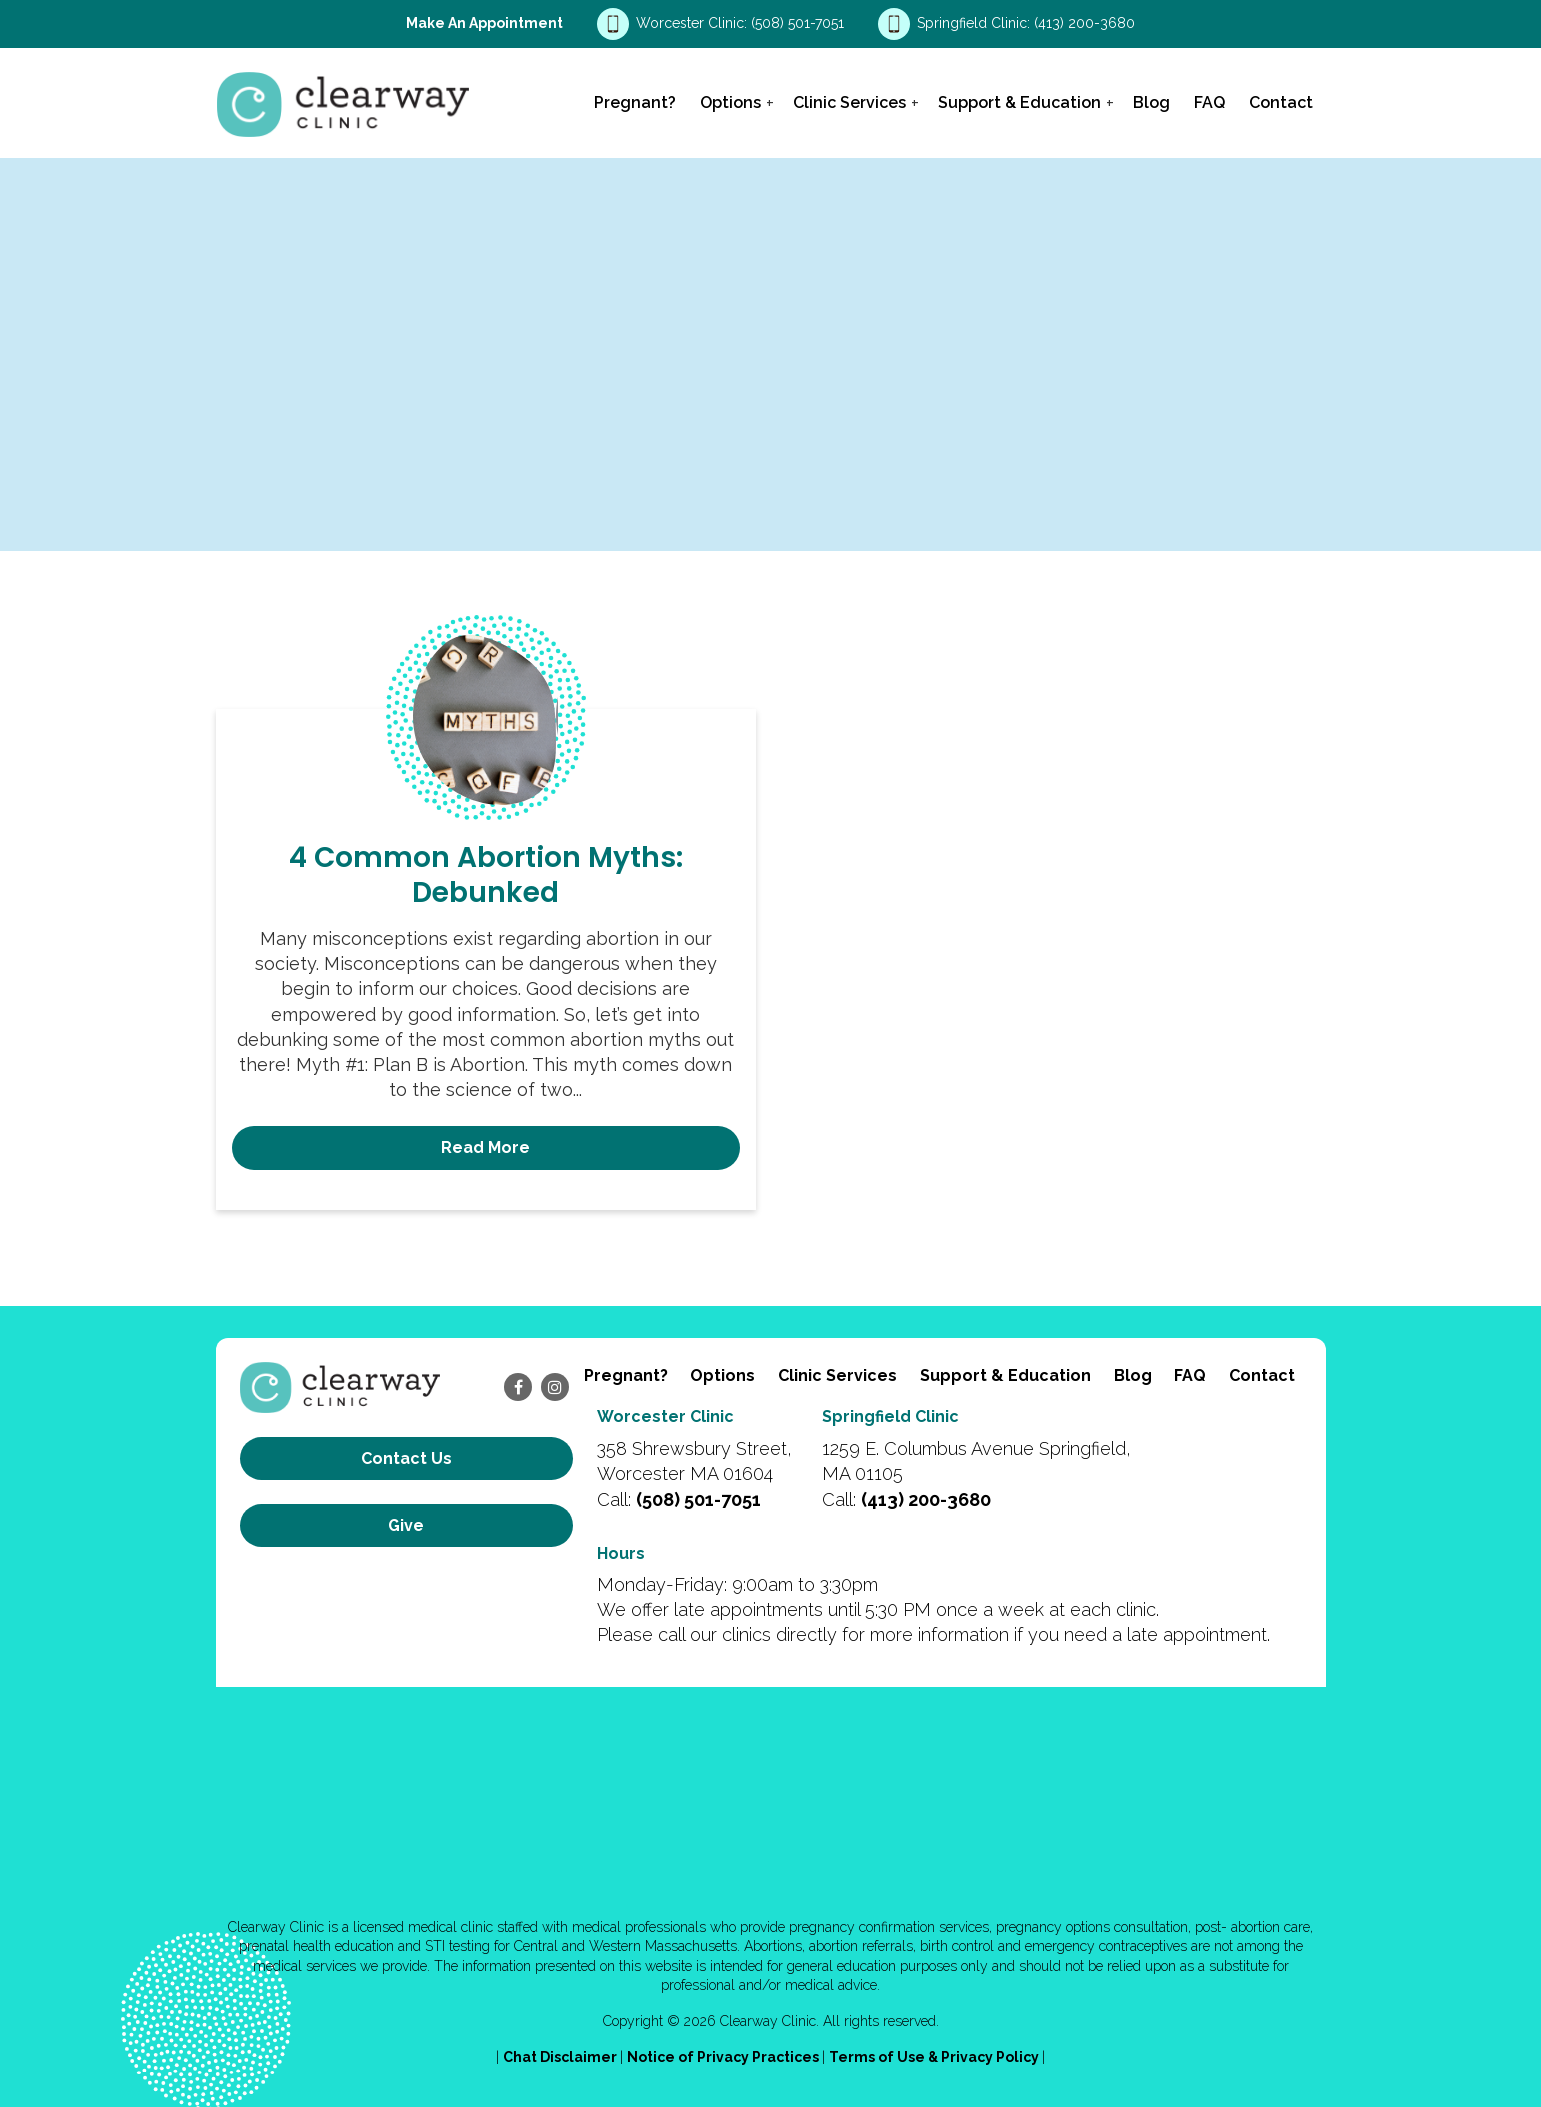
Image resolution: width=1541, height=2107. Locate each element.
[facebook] (518, 1387)
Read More (485, 1147)
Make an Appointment (484, 23)
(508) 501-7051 (799, 23)
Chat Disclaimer (561, 2057)
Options (730, 102)
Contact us (406, 1458)
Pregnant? (635, 102)
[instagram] (555, 1387)
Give (406, 1525)
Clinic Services (849, 102)
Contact (1281, 102)
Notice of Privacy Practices (724, 2057)
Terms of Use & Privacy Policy (935, 2057)
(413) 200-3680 (1084, 23)
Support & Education (1019, 102)
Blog (1151, 102)
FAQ (1209, 102)
